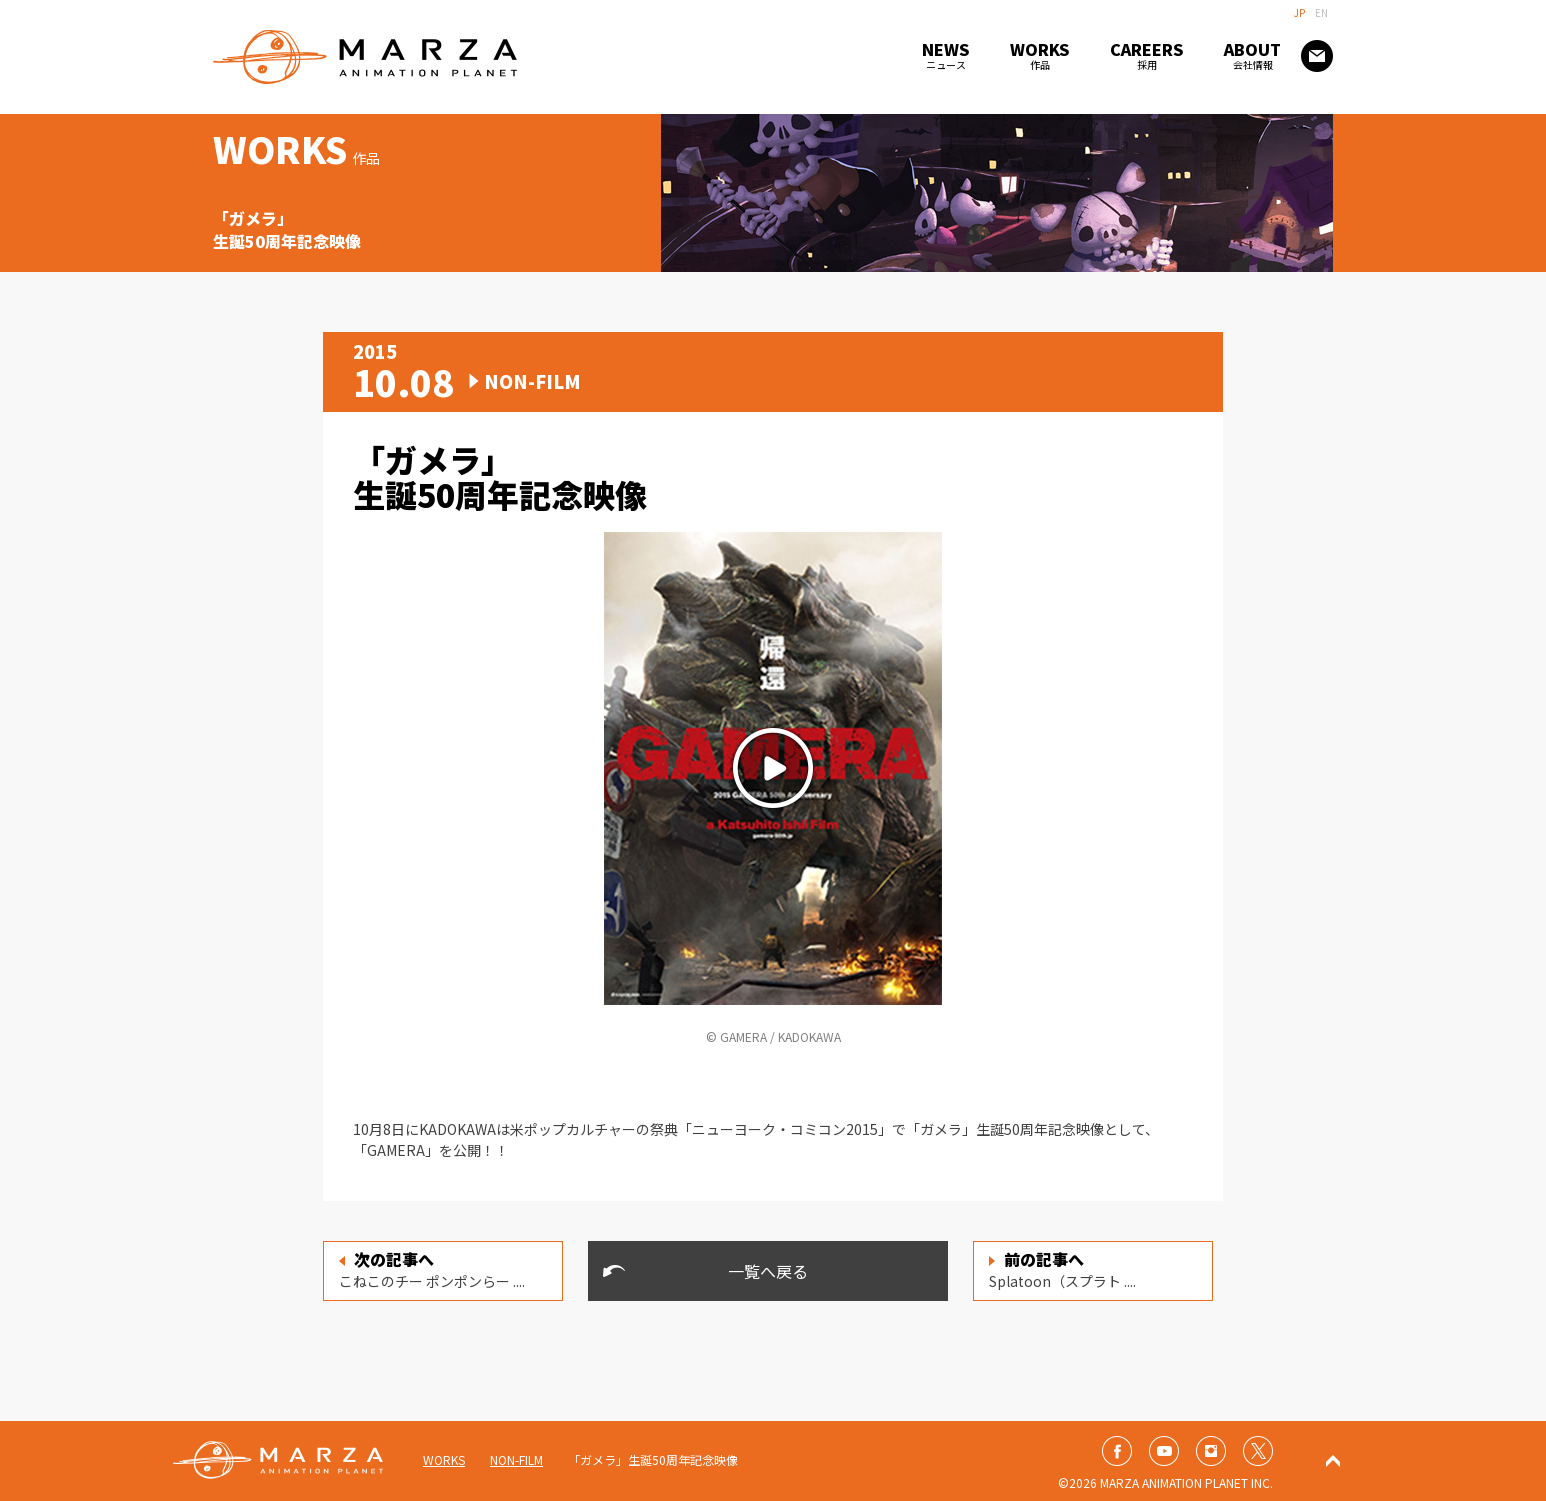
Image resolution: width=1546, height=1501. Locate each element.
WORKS (444, 1459)
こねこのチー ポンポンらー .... (432, 1269)
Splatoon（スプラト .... (1062, 1269)
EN (1321, 12)
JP (1299, 12)
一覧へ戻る (768, 1271)
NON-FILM (516, 1459)
